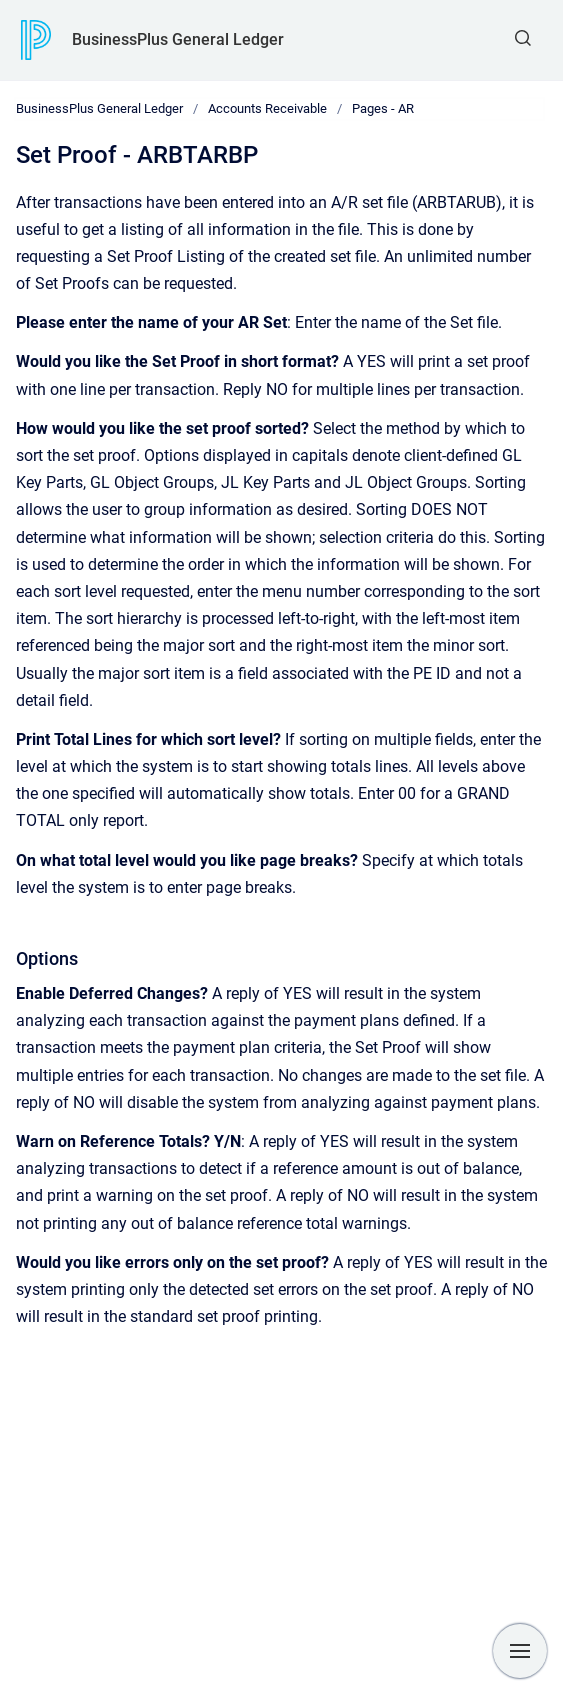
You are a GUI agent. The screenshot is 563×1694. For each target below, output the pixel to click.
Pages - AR (383, 108)
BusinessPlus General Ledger (178, 39)
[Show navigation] (520, 1651)
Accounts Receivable (267, 108)
